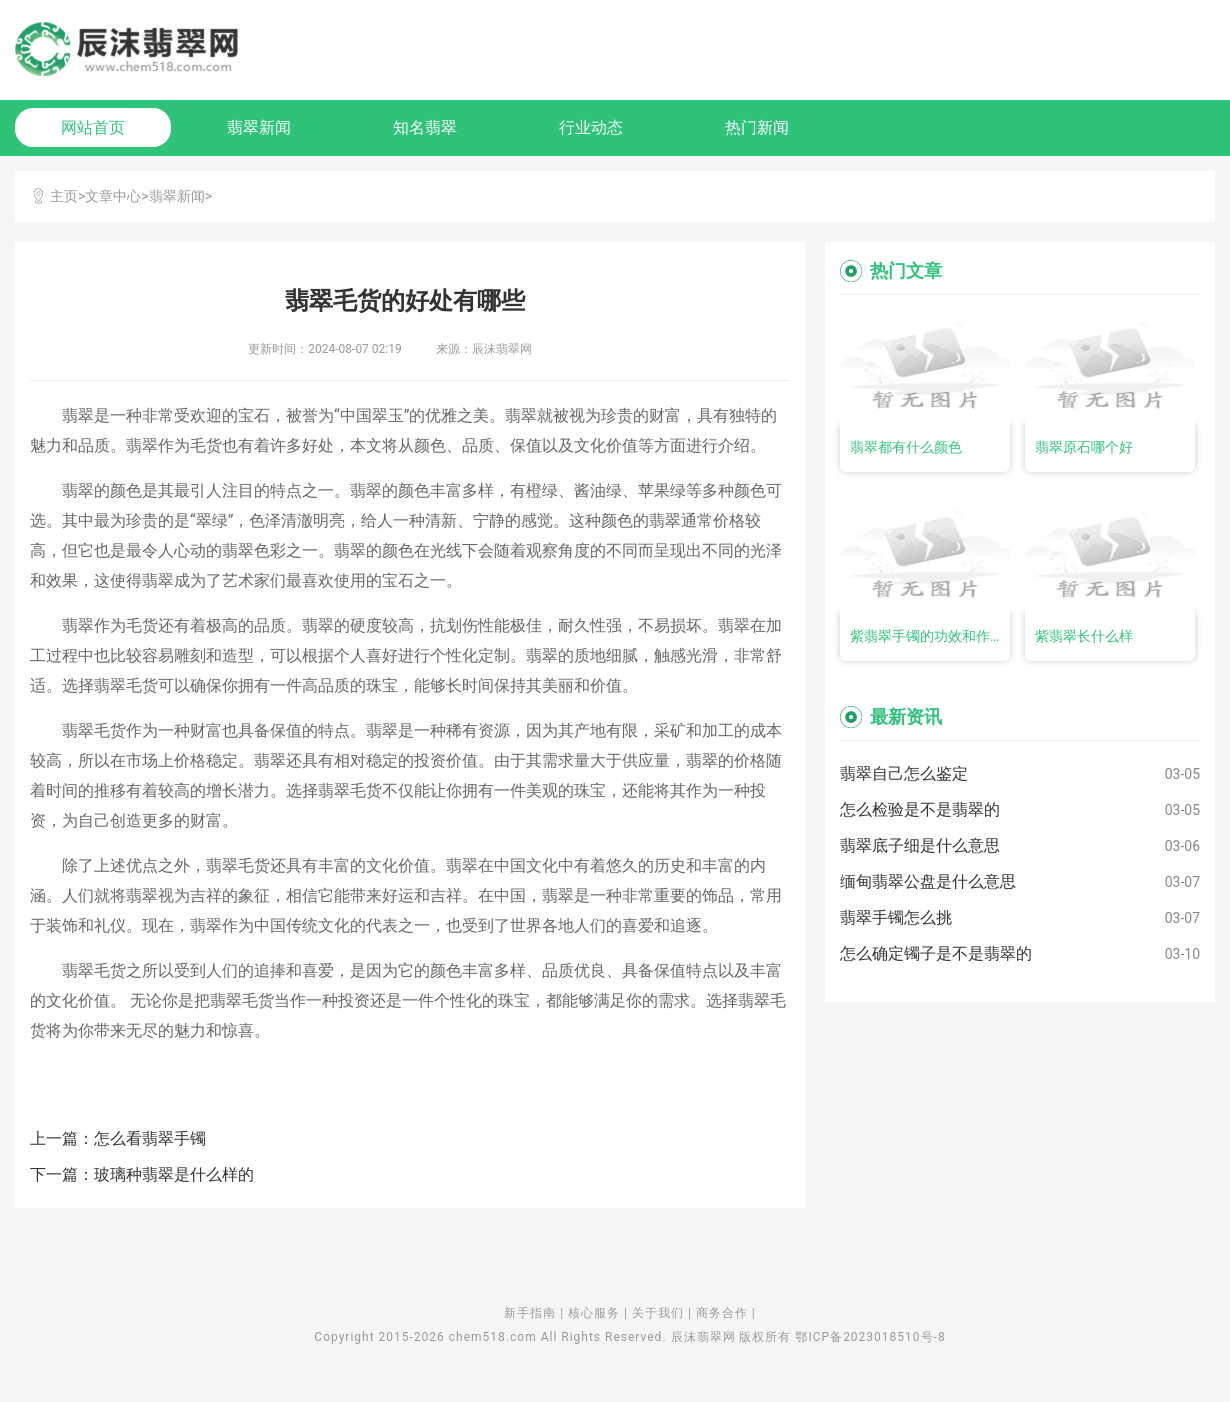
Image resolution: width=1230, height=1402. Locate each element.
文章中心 (113, 196)
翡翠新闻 (259, 127)
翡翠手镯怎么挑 (896, 917)
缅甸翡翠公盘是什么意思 (928, 881)
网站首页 (93, 127)
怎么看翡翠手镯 (150, 1138)
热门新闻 (757, 127)
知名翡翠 (425, 127)
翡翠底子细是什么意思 (920, 845)
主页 (64, 196)
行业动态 (591, 127)
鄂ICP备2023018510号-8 (870, 1337)
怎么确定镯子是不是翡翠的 (936, 953)
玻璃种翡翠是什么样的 (174, 1174)
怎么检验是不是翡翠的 (920, 809)
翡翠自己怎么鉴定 (904, 773)
